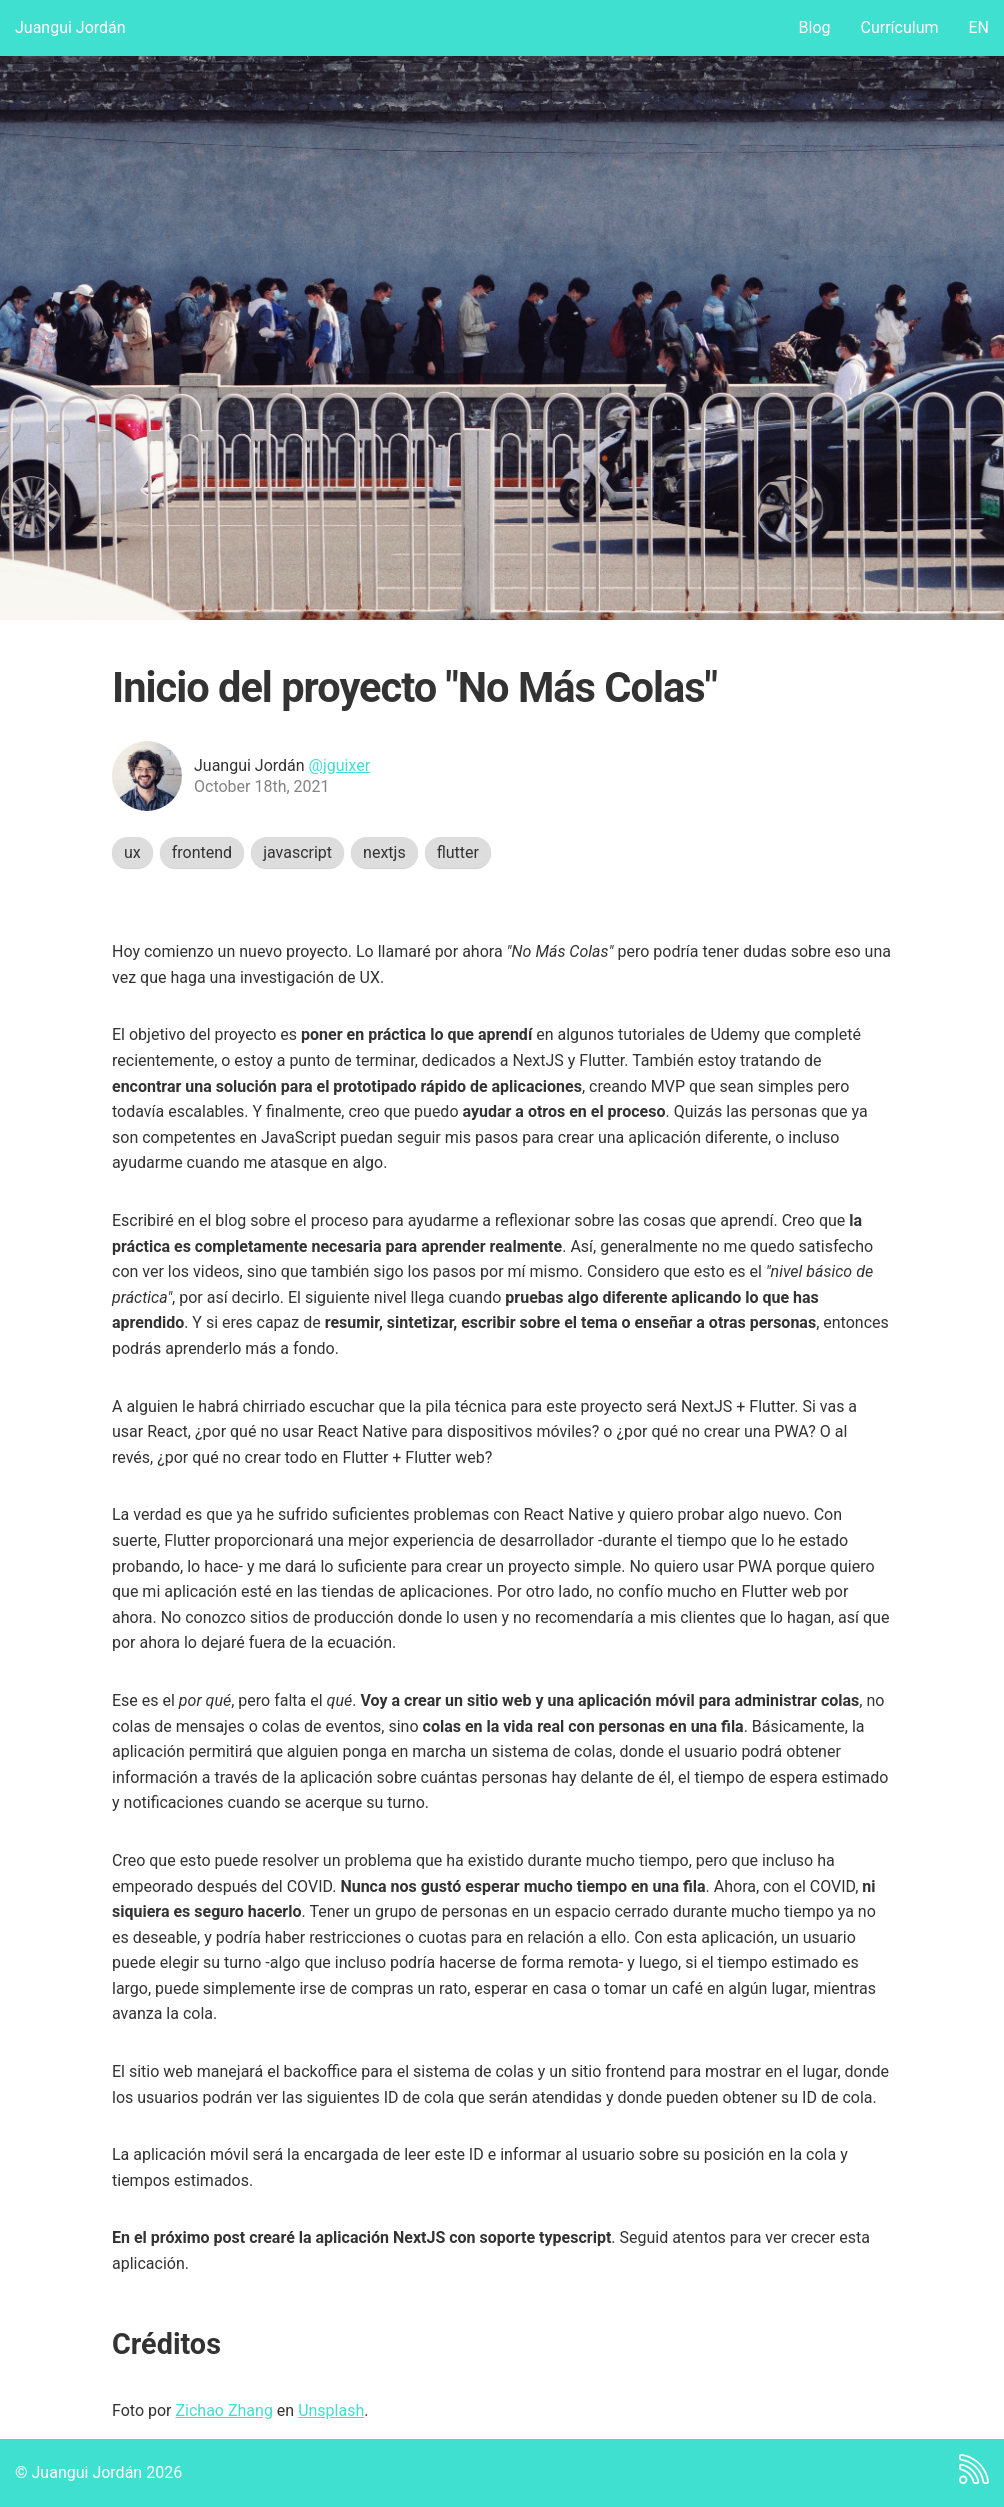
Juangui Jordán (70, 27)
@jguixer (340, 765)
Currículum (900, 27)
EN (978, 27)
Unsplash (331, 2410)
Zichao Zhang (223, 2410)
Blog (815, 27)
